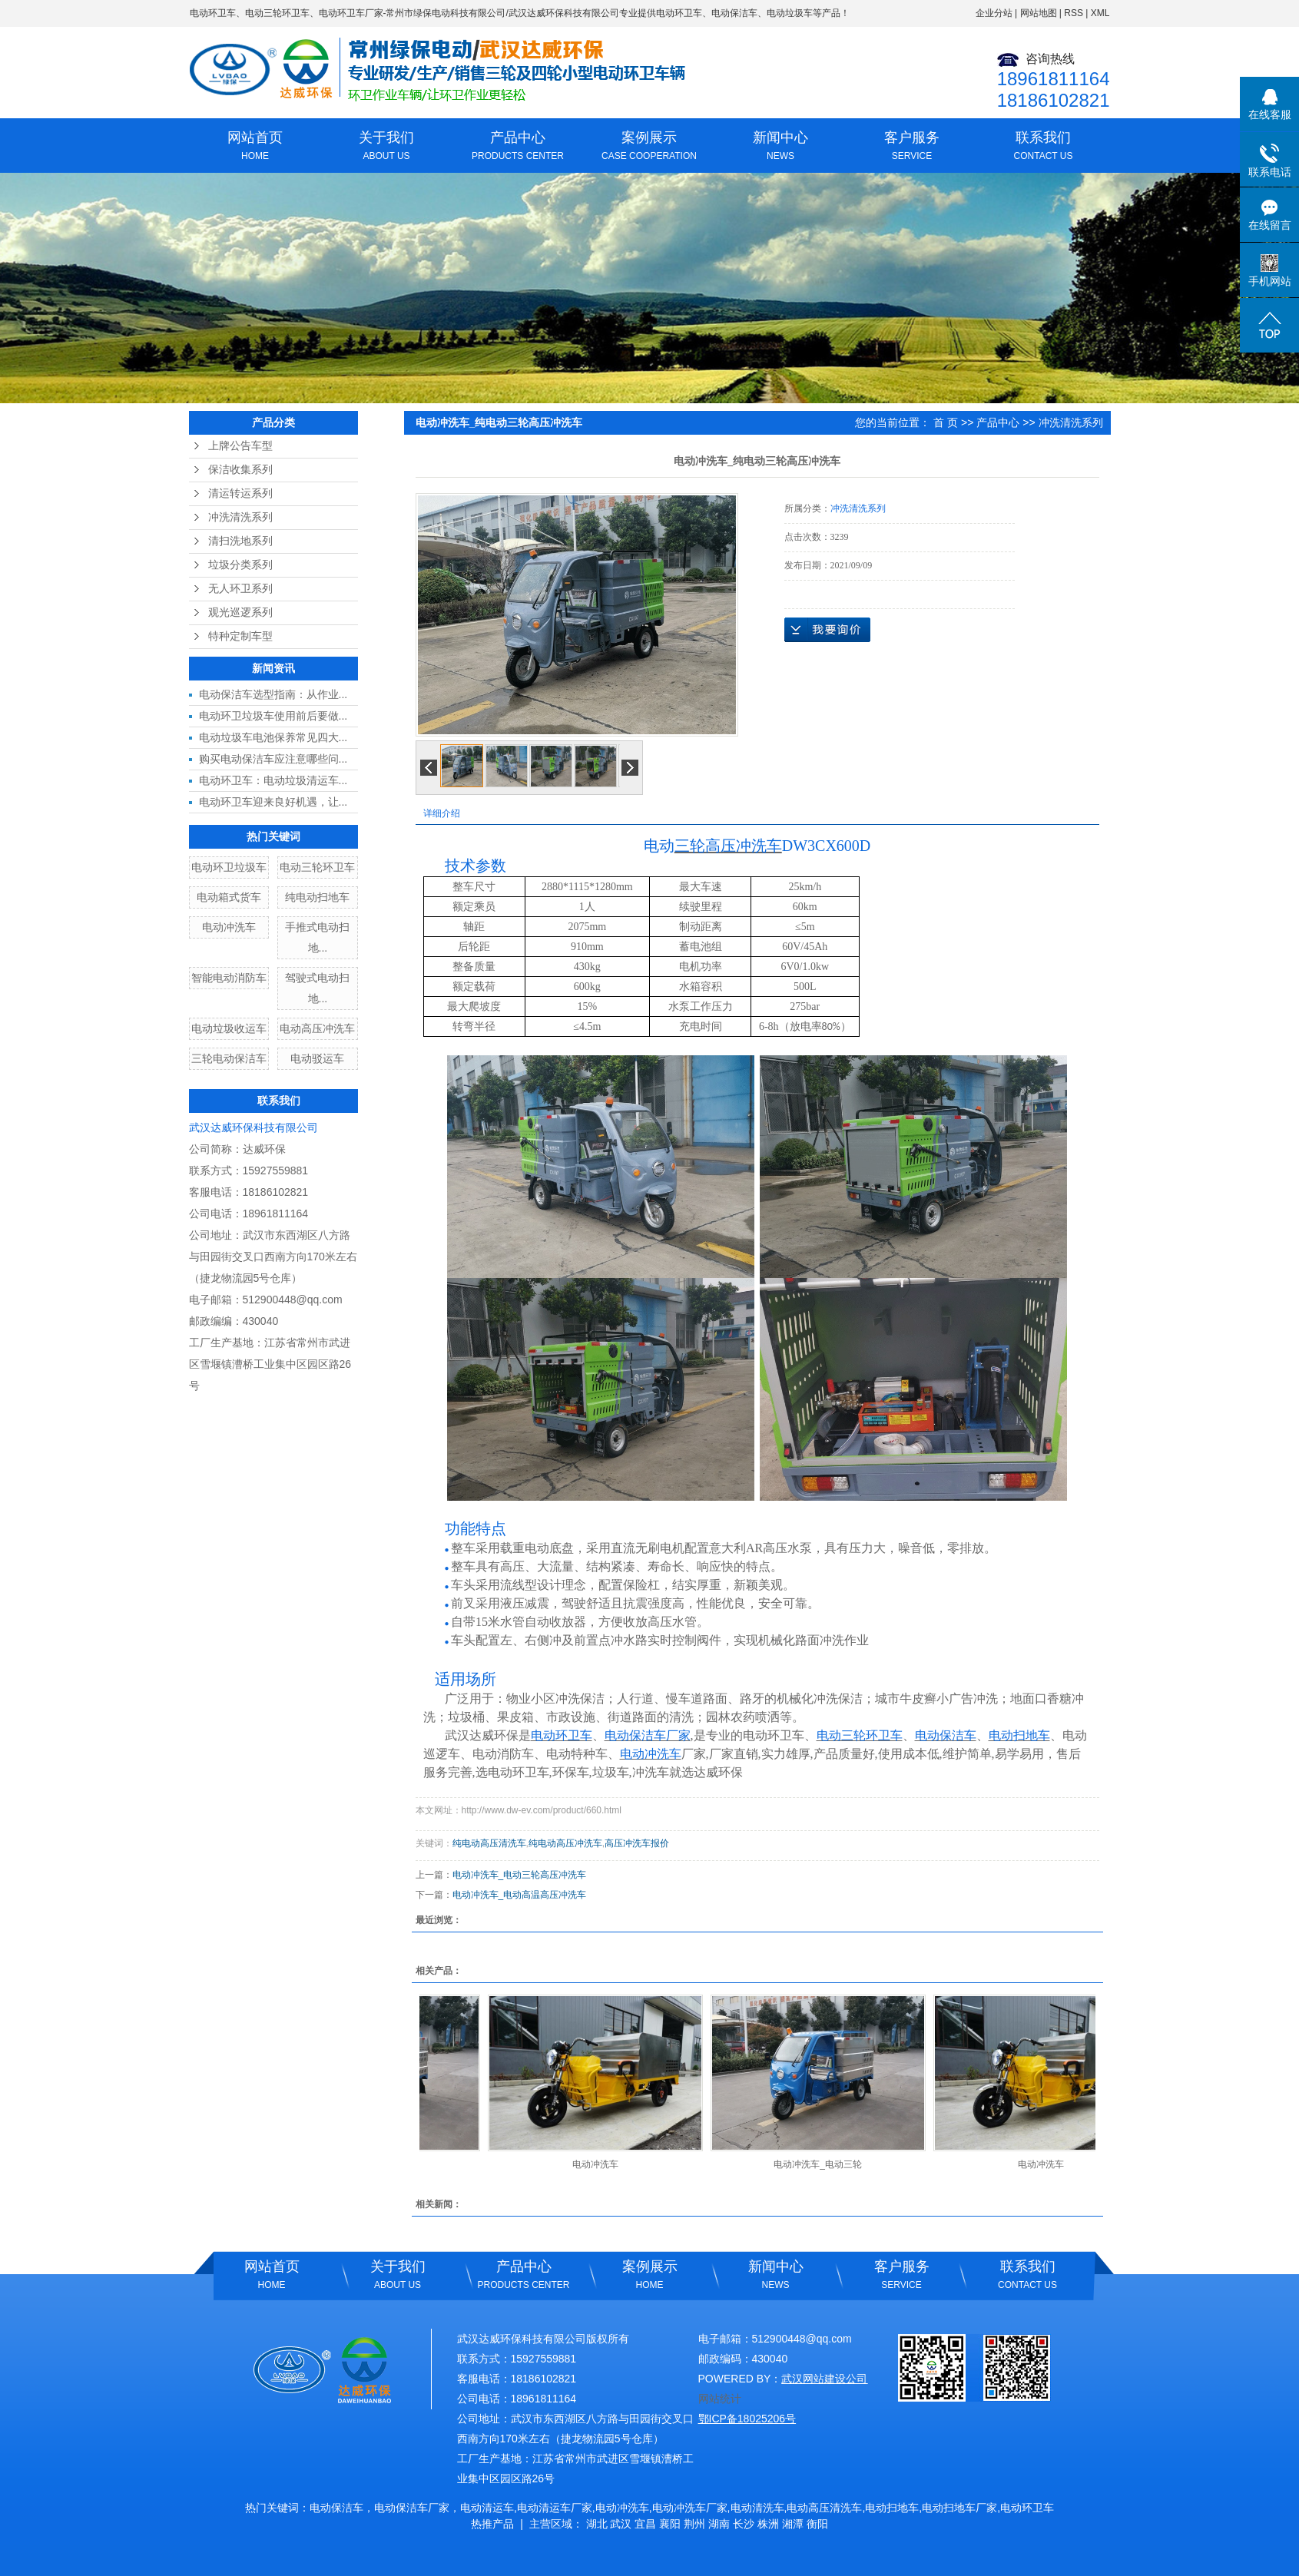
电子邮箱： (725, 2339)
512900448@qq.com (293, 1299)
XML (1100, 13)
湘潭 (793, 2524)
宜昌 (645, 2524)
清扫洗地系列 (240, 541)
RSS (1073, 13)
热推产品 (492, 2524)
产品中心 (518, 147)
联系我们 (1043, 147)
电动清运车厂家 (554, 2508)
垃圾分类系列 (240, 565)
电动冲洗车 (229, 927)
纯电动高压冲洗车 (565, 1843)
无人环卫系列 (240, 588)
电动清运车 (487, 2508)
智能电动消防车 (229, 978)
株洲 (768, 2524)
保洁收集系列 (240, 469)
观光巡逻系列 (240, 612)
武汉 (620, 2524)
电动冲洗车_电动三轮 (823, 2164)
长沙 (743, 2524)
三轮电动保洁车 (229, 1058)
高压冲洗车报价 (637, 1843)
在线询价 (827, 630)
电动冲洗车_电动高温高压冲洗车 (519, 1894)
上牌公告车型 (240, 446)
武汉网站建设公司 (824, 2378)
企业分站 (994, 13)
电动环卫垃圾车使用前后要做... (273, 716)
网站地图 (1038, 13)
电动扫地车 (892, 2508)
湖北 (597, 2524)
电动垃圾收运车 (229, 1028)
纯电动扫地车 (317, 897)
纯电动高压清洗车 (489, 1843)
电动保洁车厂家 (411, 2508)
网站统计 (719, 2398)
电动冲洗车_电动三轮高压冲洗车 (519, 1874)
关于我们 (387, 147)
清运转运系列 (240, 493)
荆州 (694, 2524)
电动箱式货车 (229, 897)
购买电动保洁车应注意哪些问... (273, 759)
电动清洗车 (757, 2508)
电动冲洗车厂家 (689, 2508)
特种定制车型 (240, 636)
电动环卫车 (213, 13)
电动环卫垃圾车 (229, 867)
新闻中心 (781, 147)
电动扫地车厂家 (959, 2508)
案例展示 (649, 147)
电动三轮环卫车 (277, 13)
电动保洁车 (336, 2508)
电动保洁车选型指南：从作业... (273, 694)
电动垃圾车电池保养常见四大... (273, 737)
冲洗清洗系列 (240, 517)
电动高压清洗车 (824, 2508)
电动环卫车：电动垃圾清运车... (273, 780)
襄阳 (670, 2524)
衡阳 (817, 2524)
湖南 (719, 2524)
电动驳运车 (317, 1058)
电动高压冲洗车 (317, 1028)
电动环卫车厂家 (351, 13)
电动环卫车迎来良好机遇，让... (273, 802)
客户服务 (912, 147)
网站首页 (255, 147)
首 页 (945, 422)
